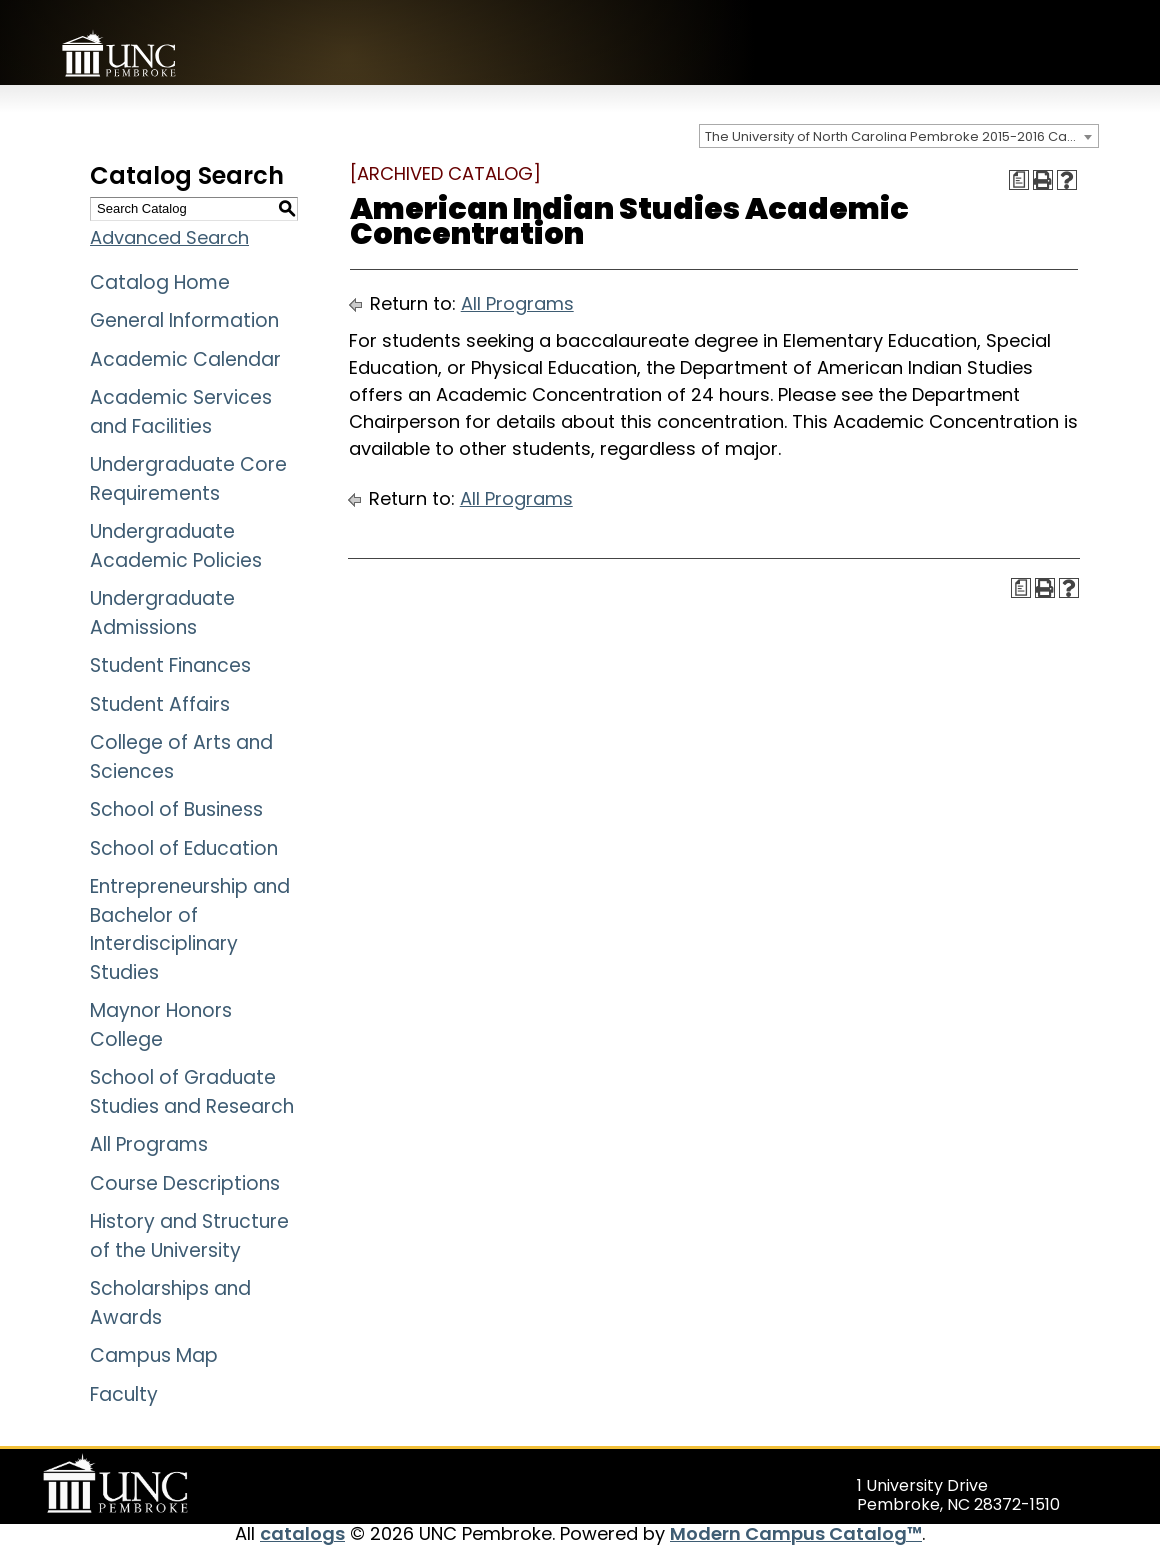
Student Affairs (160, 704)
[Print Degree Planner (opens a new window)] (1019, 180)
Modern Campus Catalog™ (796, 1533)
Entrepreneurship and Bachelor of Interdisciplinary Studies (190, 929)
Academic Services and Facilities (181, 412)
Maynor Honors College (161, 1025)
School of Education (184, 848)
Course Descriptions (185, 1183)
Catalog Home (160, 282)
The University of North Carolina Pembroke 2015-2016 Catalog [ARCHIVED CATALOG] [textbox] (901, 136)
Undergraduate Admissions (162, 613)
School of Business (176, 809)
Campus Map (154, 1355)
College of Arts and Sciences (181, 757)
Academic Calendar (185, 359)
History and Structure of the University (189, 1236)
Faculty (124, 1394)
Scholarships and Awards (170, 1303)
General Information (184, 320)
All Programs (149, 1144)
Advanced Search (169, 237)
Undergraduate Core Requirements (188, 479)
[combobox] (899, 136)
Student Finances (170, 665)
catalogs (302, 1533)
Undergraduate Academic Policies (176, 546)
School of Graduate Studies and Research (192, 1092)
